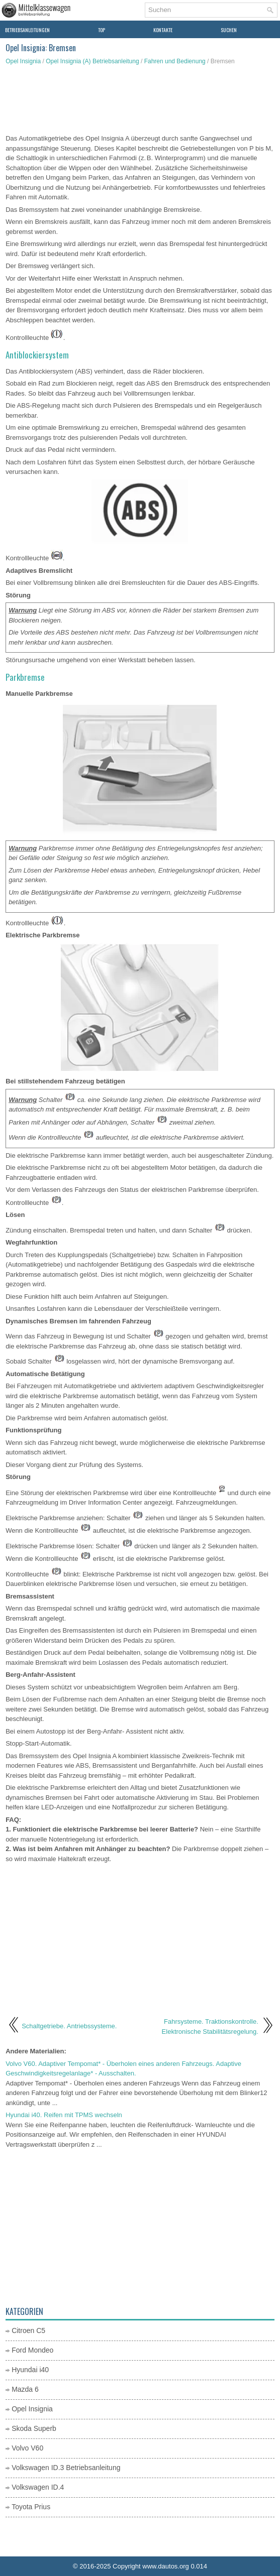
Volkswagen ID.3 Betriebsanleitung (66, 2468)
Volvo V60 (27, 2448)
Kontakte (162, 30)
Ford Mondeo (32, 2350)
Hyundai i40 (30, 2370)
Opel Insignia (23, 61)
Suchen (229, 30)
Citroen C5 (28, 2330)
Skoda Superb (34, 2428)
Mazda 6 (25, 2389)
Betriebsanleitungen (27, 30)
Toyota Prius (31, 2507)
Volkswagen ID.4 (38, 2487)
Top (101, 30)
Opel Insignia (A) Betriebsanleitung (92, 61)
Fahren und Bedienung (175, 61)
